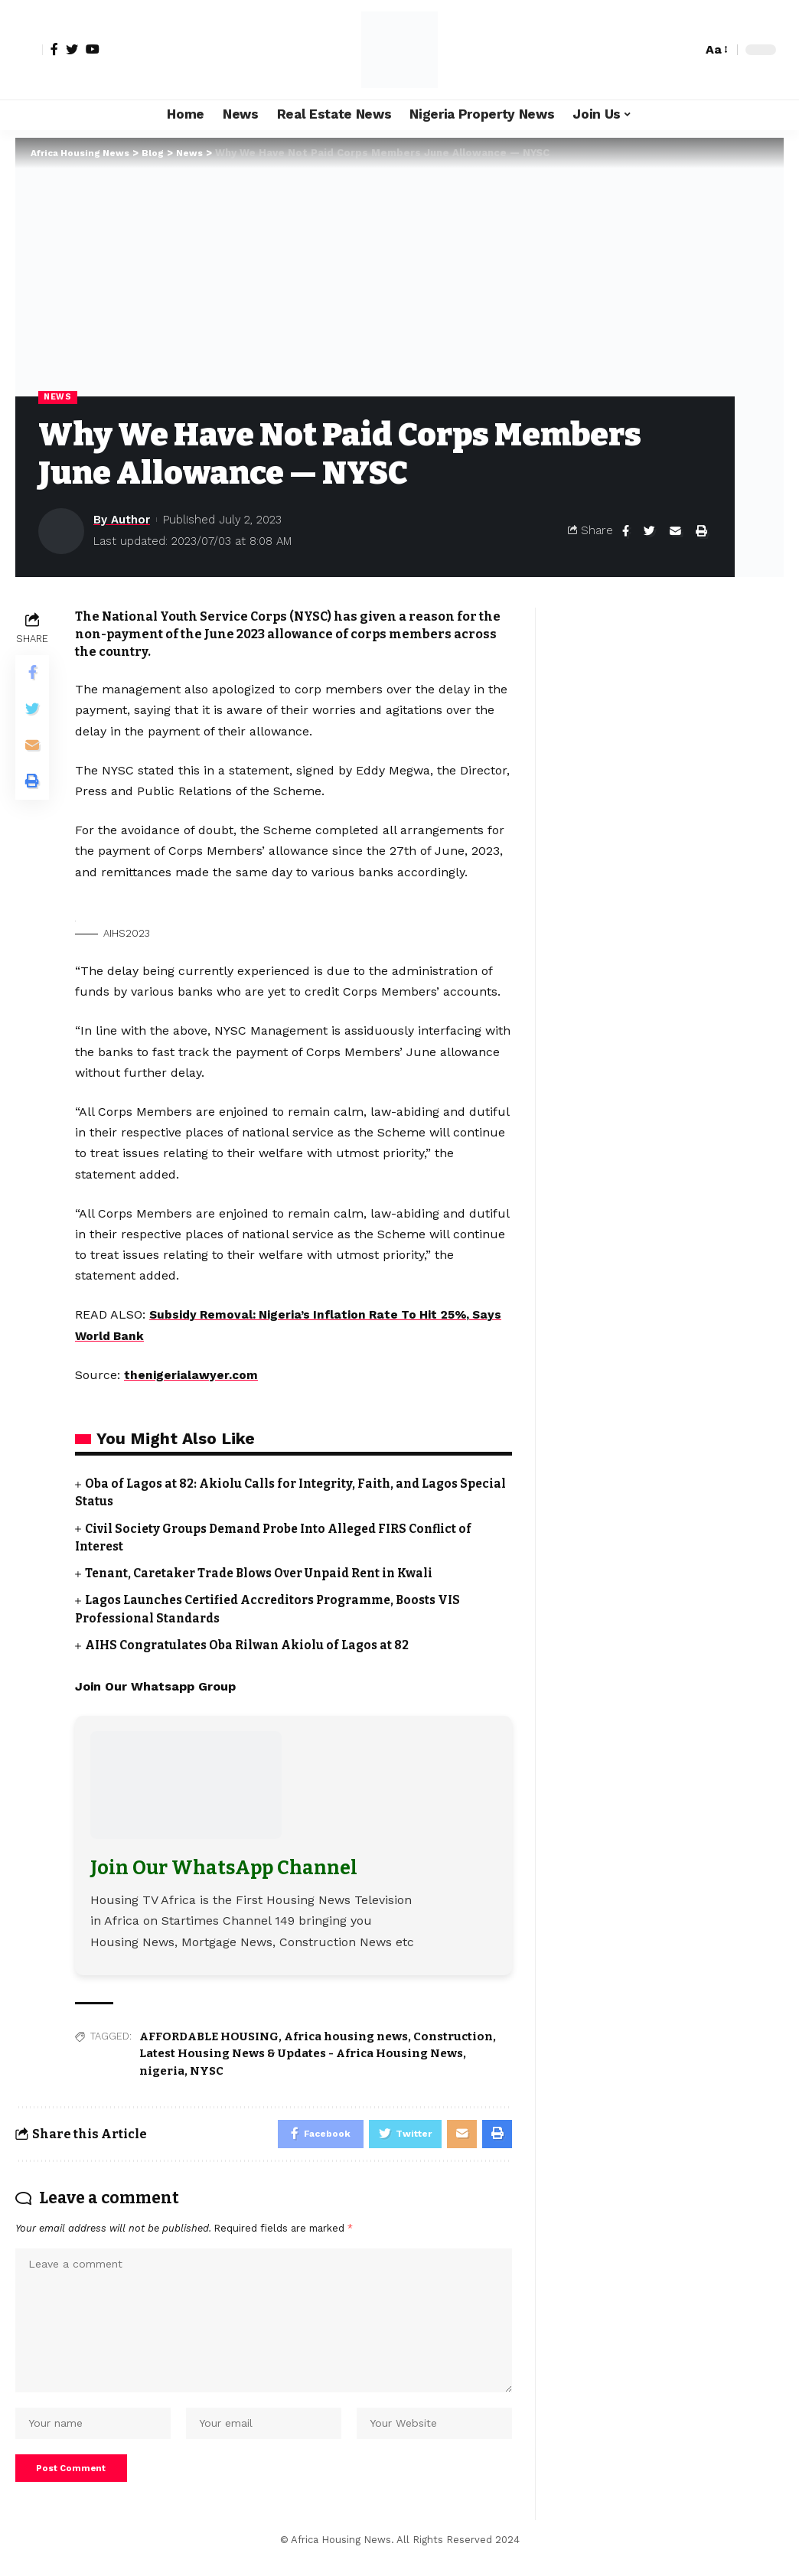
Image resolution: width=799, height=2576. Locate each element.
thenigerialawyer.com (191, 1375)
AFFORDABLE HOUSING (209, 2036)
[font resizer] (715, 49)
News (58, 397)
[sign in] (29, 50)
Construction (453, 2036)
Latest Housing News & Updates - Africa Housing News (301, 2053)
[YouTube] (92, 49)
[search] (686, 49)
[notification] (663, 49)
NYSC (206, 2071)
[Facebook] (54, 49)
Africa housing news (346, 2036)
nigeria (161, 2071)
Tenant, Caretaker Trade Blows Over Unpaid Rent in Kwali (266, 1574)
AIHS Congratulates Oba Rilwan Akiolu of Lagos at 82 (252, 1645)
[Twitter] (72, 49)
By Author (121, 520)
